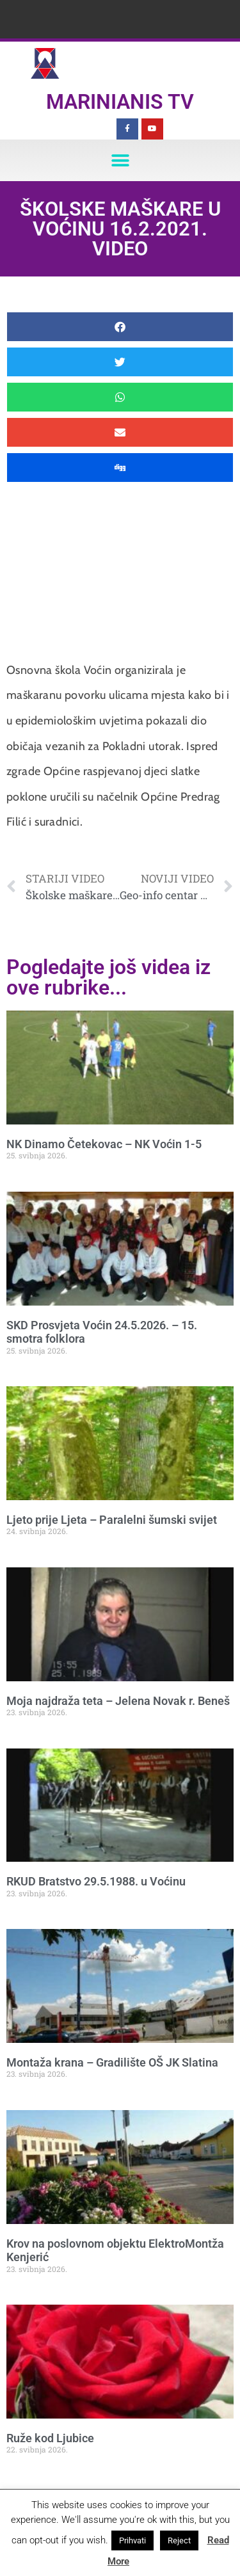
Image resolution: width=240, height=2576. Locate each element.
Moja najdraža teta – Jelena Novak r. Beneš (118, 1701)
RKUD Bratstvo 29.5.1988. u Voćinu (96, 1881)
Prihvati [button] (132, 2540)
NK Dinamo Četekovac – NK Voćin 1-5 (104, 1144)
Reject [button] (179, 2540)
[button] (120, 160)
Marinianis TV (120, 102)
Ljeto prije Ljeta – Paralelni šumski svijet (111, 1519)
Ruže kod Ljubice (50, 2438)
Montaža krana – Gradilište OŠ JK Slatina (112, 2062)
